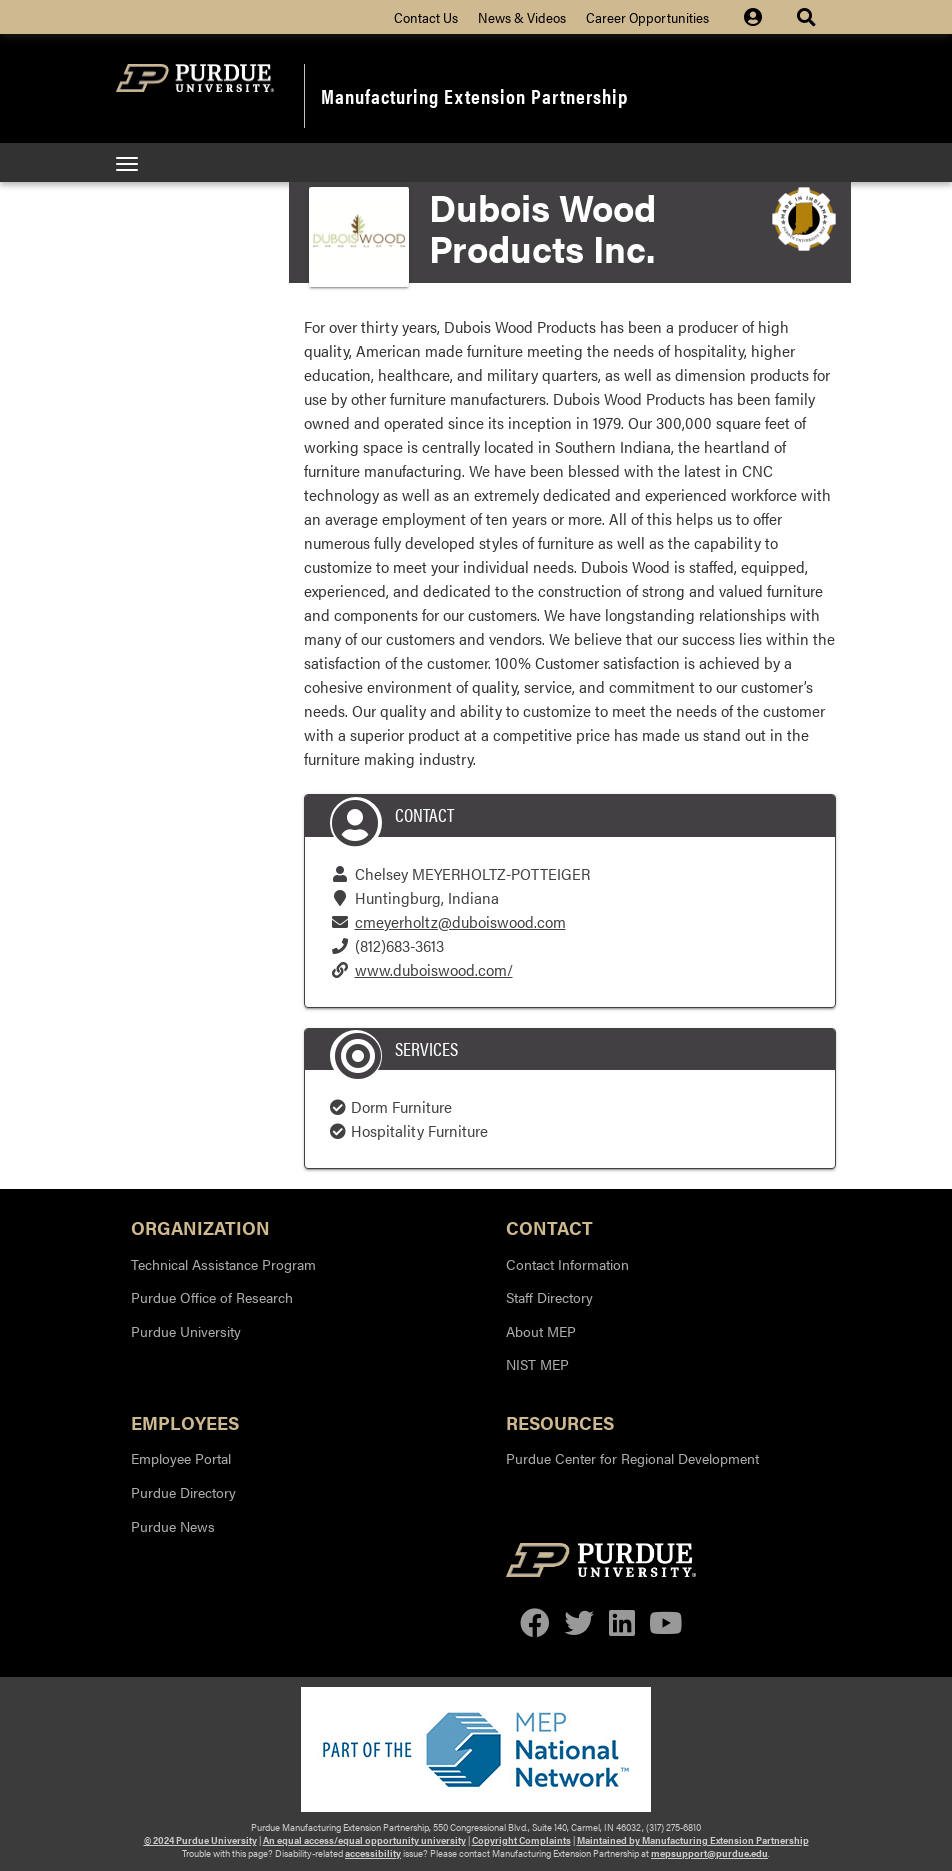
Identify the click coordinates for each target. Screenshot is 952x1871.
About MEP (541, 1331)
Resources (560, 1421)
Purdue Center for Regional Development (632, 1458)
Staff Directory (549, 1297)
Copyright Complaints (521, 1840)
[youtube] (665, 1624)
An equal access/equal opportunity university (364, 1840)
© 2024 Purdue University (200, 1840)
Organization (200, 1226)
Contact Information (567, 1264)
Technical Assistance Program (223, 1264)
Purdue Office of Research (212, 1297)
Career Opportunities (647, 17)
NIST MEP (537, 1364)
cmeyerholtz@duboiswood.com (460, 921)
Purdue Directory (183, 1492)
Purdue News (173, 1526)
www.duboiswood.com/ (434, 969)
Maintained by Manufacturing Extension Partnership (693, 1840)
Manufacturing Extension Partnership (474, 95)
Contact (549, 1226)
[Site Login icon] (763, 17)
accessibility (373, 1853)
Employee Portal (181, 1458)
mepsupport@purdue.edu (709, 1853)
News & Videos (522, 17)
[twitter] (579, 1624)
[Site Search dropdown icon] (808, 17)
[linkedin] (622, 1624)
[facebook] (535, 1624)
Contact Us (426, 17)
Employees (185, 1421)
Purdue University (186, 1331)
